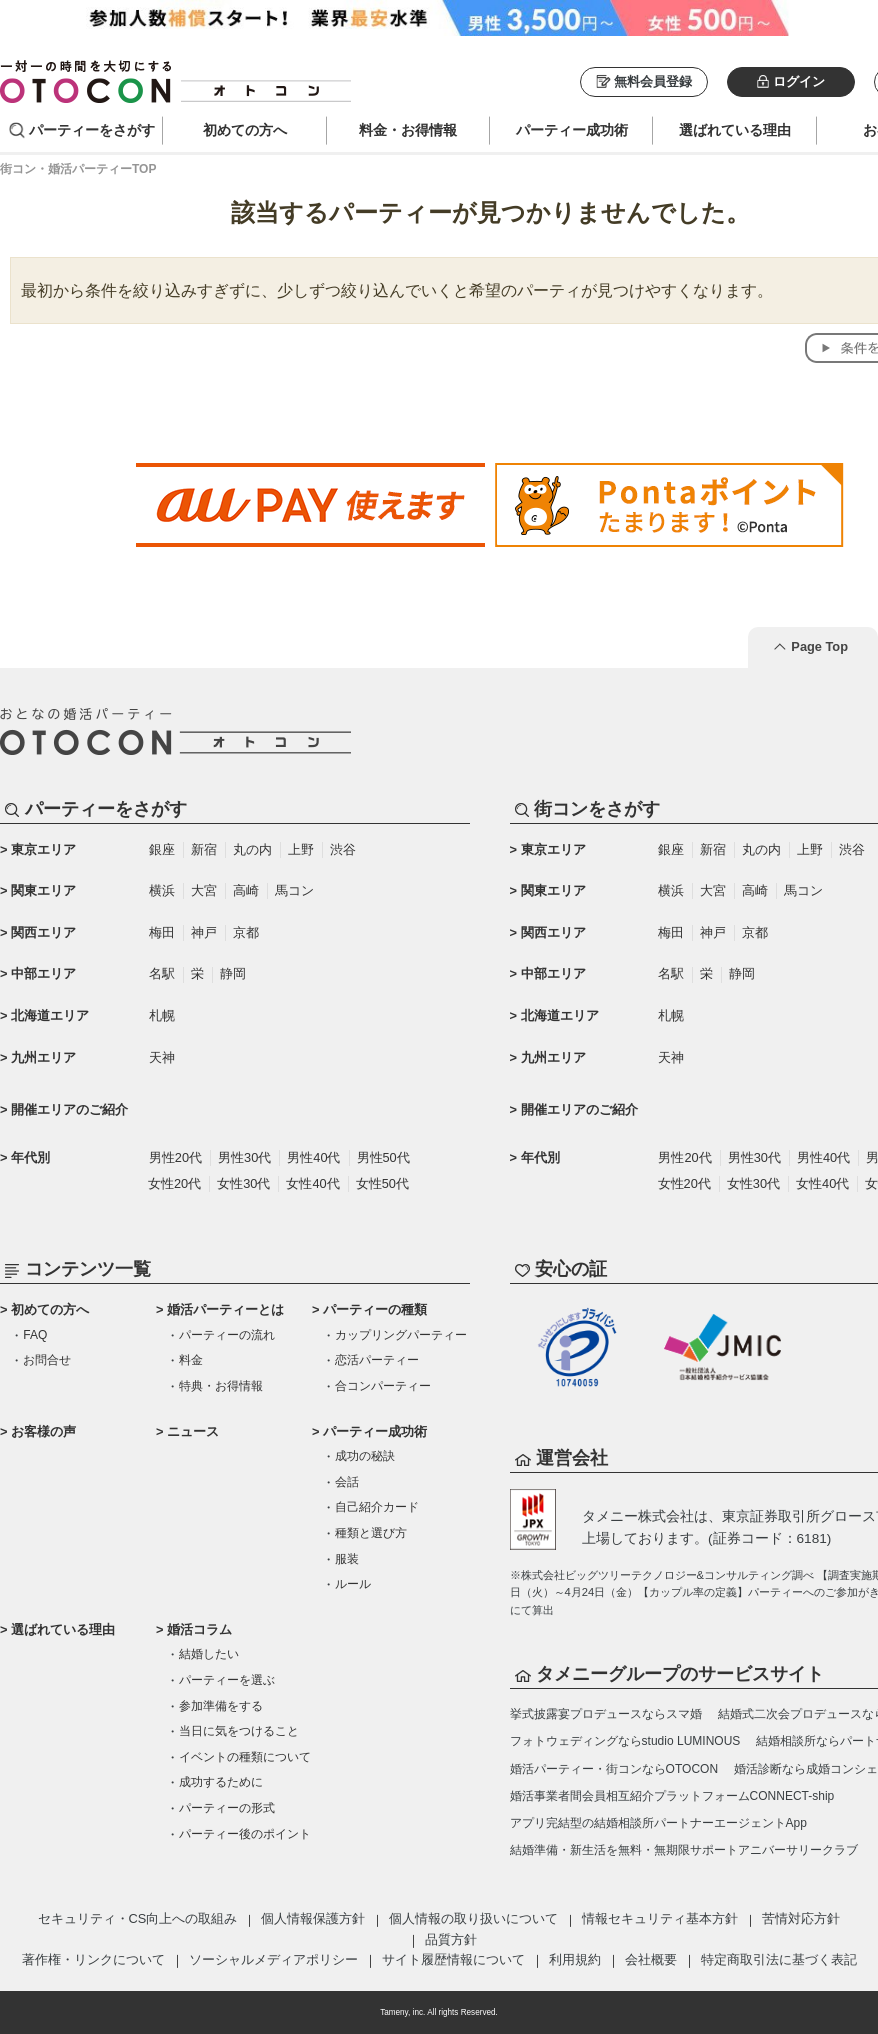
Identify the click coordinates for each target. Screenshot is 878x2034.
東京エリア (43, 849)
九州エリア (43, 1057)
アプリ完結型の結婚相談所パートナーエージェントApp (658, 1823)
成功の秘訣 (365, 1456)
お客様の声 (43, 1431)
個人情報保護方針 (313, 1918)
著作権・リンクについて (93, 1959)
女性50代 (382, 1183)
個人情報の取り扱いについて (473, 1918)
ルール (353, 1584)
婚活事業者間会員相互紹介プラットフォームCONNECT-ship (672, 1796)
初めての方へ (50, 1309)
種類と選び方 (371, 1533)
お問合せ (47, 1360)
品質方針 (451, 1939)
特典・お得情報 (221, 1386)
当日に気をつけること (239, 1731)
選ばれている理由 (63, 1629)
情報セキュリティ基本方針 (660, 1918)
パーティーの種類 (375, 1309)
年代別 (30, 1157)
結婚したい (209, 1654)
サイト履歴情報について (453, 1959)
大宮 (204, 890)
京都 (246, 932)
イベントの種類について (245, 1757)
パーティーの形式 (227, 1808)
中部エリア (43, 973)
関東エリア (43, 890)
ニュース (193, 1431)
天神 (162, 1057)
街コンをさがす (597, 809)
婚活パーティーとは (225, 1309)
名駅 (162, 973)
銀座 (162, 849)
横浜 (162, 890)
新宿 (204, 849)
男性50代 (383, 1157)
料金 (191, 1360)
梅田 (162, 932)
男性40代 (313, 1157)
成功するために (221, 1782)
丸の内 (252, 849)
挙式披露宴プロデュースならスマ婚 (606, 1714)
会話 (347, 1482)
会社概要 (651, 1959)
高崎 (246, 890)
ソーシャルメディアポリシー (273, 1959)
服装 (347, 1559)
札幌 (162, 1015)
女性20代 (174, 1183)
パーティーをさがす (92, 130)
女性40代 (312, 1183)
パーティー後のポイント (245, 1834)
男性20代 (175, 1157)
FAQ (35, 1335)
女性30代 (243, 1183)
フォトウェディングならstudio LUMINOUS (625, 1741)
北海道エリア (50, 1015)
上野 (301, 849)
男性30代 (244, 1157)
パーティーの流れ (227, 1335)
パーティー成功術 (375, 1431)
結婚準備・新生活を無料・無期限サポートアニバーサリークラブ (684, 1850)
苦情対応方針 (801, 1918)
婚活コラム (199, 1629)
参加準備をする (221, 1706)
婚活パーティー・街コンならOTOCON (614, 1769)
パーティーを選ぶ (227, 1680)
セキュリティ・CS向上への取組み (138, 1918)
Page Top (819, 646)
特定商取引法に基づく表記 (779, 1959)
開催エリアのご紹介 (69, 1109)
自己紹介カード (377, 1507)
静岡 (233, 973)
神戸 (204, 932)
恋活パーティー (377, 1360)
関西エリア (43, 932)
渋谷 (343, 849)
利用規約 (575, 1959)
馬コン (294, 890)
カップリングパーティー (401, 1335)
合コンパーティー (383, 1386)
